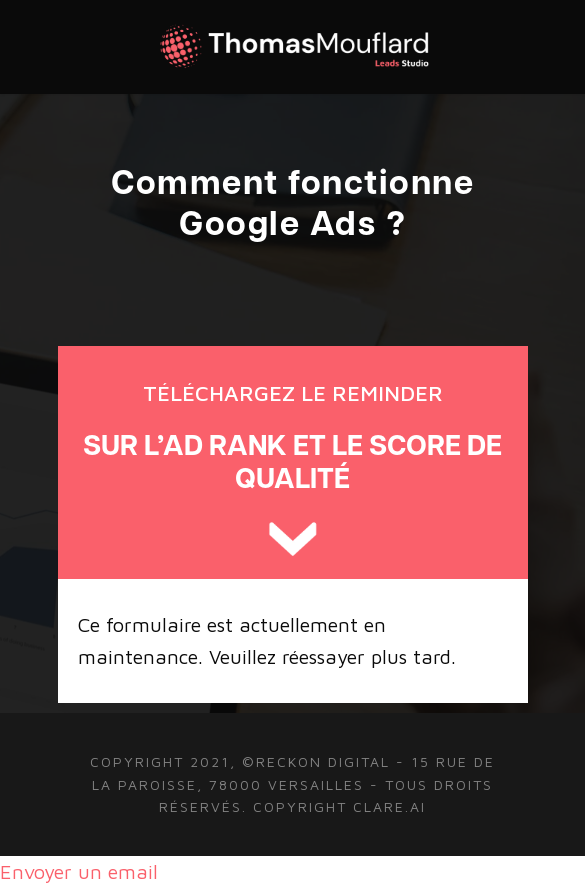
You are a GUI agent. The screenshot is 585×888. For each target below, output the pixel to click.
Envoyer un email (79, 871)
